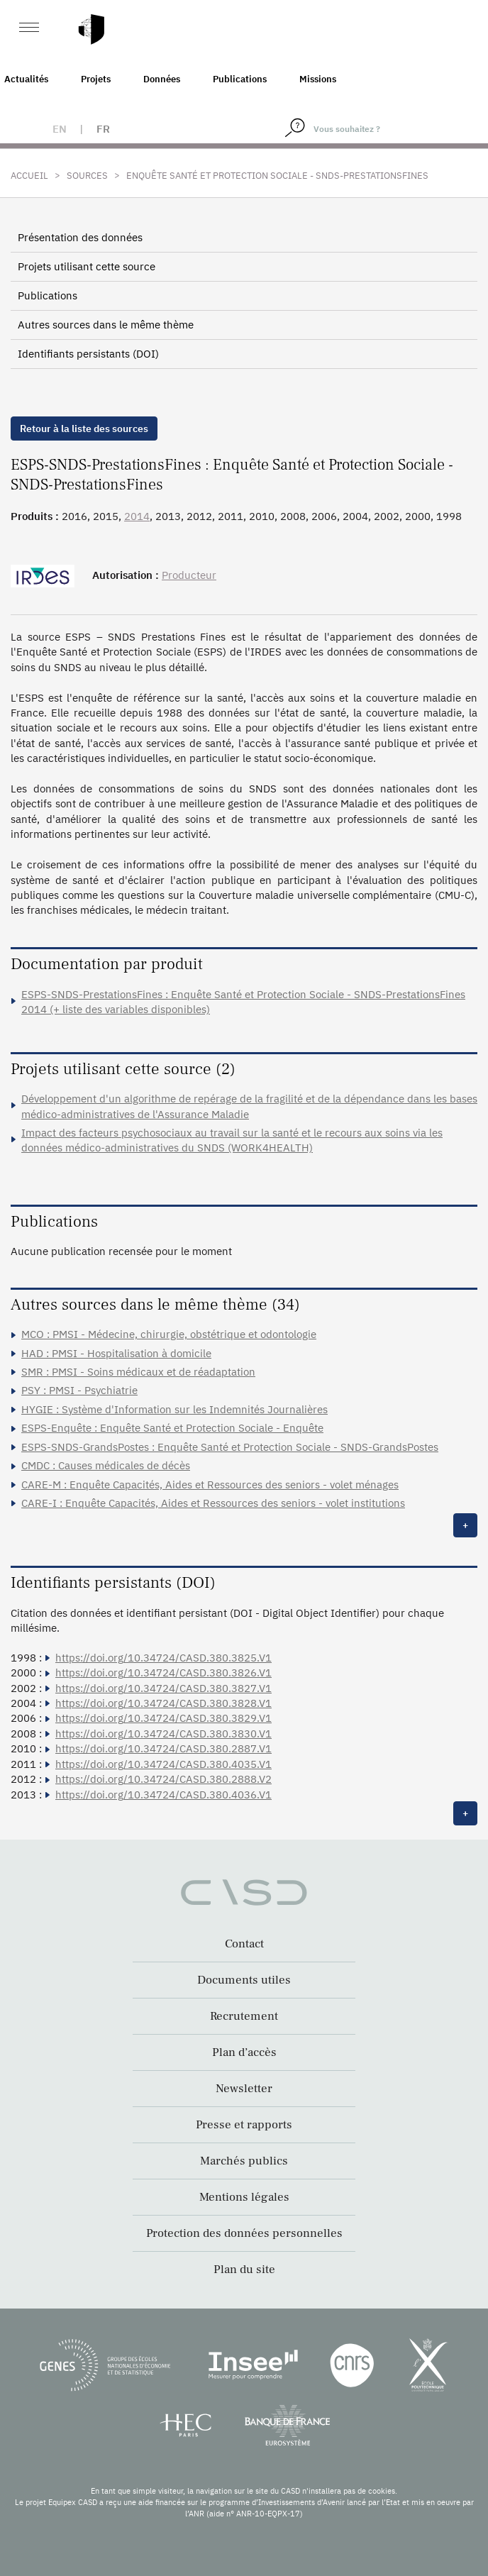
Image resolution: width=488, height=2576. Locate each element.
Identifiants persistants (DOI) (88, 353)
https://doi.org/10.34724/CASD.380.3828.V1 (163, 1703)
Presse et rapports (244, 2125)
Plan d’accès (244, 2052)
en (59, 129)
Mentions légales (244, 2197)
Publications (240, 79)
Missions (317, 79)
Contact (244, 1944)
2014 (137, 516)
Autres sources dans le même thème (106, 324)
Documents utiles (244, 1980)
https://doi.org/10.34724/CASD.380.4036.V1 (163, 1794)
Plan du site (244, 2269)
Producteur (189, 575)
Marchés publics (244, 2161)
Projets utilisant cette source (86, 266)
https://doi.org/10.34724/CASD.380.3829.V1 (163, 1718)
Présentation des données (80, 237)
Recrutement (244, 2016)
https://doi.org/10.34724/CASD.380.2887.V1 (163, 1748)
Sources (87, 176)
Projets (96, 79)
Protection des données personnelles (244, 2233)
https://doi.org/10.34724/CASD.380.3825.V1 (163, 1657)
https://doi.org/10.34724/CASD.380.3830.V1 (163, 1733)
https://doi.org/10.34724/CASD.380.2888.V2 (163, 1779)
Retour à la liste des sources (84, 428)
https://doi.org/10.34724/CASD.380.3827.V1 (163, 1688)
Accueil (29, 176)
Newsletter (244, 2088)
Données (161, 79)
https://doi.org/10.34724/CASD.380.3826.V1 (163, 1672)
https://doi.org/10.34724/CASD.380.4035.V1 (163, 1764)
